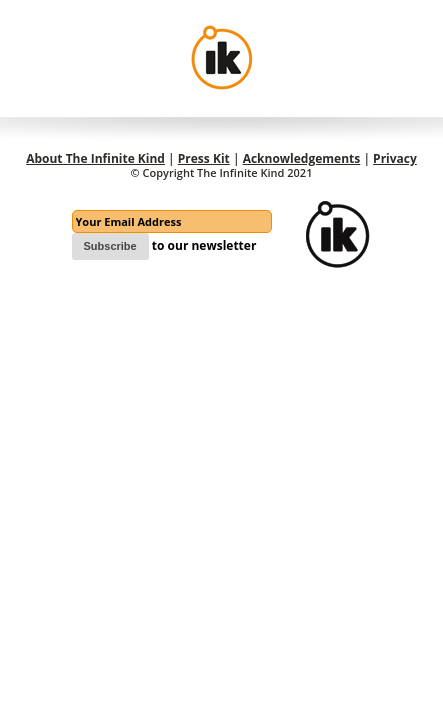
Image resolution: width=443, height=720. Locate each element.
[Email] (172, 221)
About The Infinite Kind (95, 158)
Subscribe (110, 246)
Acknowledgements (302, 158)
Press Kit (204, 158)
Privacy (395, 158)
